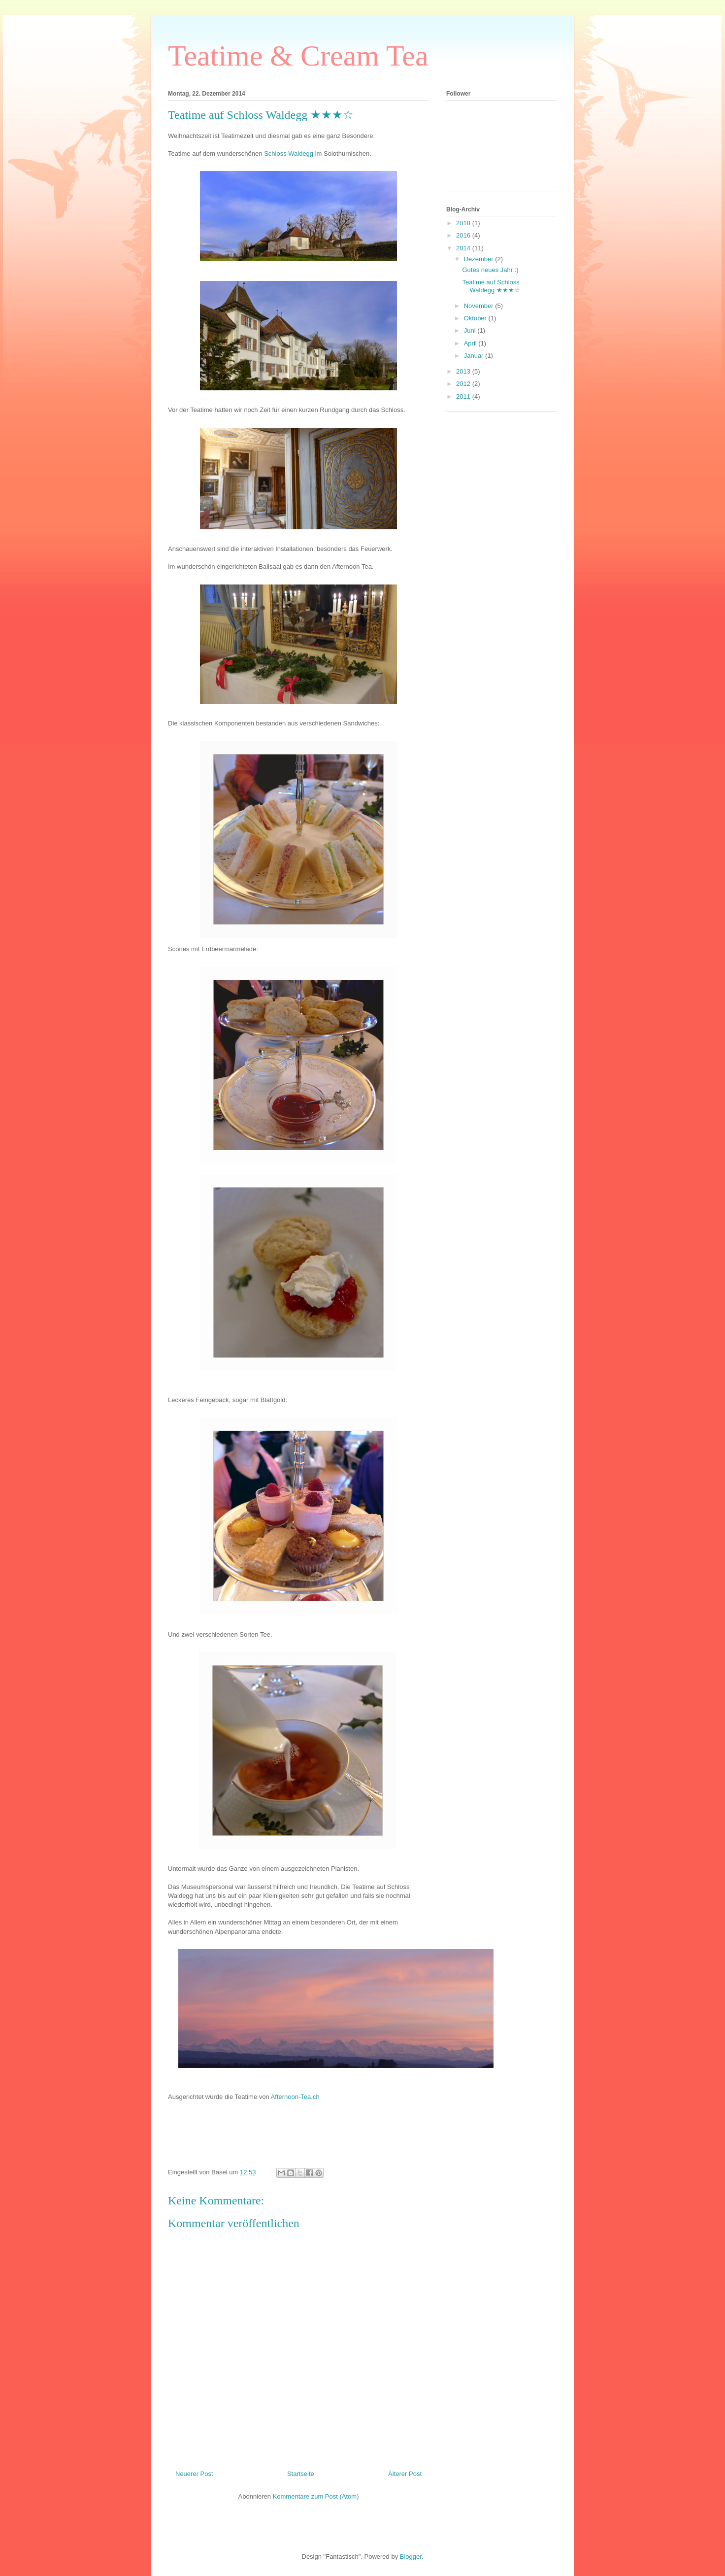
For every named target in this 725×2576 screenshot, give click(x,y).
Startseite (300, 2473)
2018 (464, 223)
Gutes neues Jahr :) (490, 270)
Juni (470, 330)
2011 (464, 396)
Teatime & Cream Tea (298, 55)
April (471, 343)
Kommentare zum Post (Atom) (316, 2496)
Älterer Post (405, 2473)
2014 (464, 248)
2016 (464, 235)
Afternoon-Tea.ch (295, 2096)
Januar (474, 355)
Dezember (479, 259)
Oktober (476, 318)
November (479, 305)
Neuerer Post (194, 2473)
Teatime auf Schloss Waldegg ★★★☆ (491, 286)
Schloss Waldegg (288, 153)
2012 (464, 383)
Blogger (411, 2556)
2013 (464, 371)
